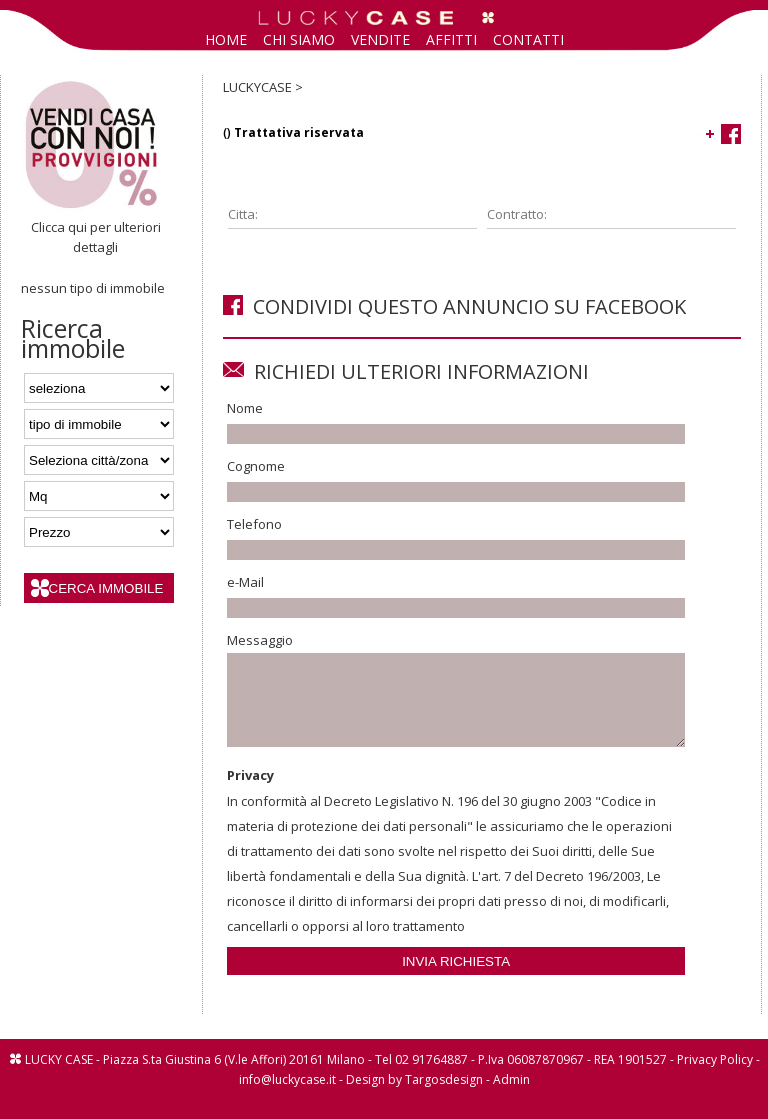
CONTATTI (528, 39)
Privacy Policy (715, 1077)
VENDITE (380, 39)
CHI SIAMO (299, 39)
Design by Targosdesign (414, 1097)
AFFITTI (451, 39)
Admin (511, 1097)
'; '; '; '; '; (99, 424)
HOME (226, 39)
